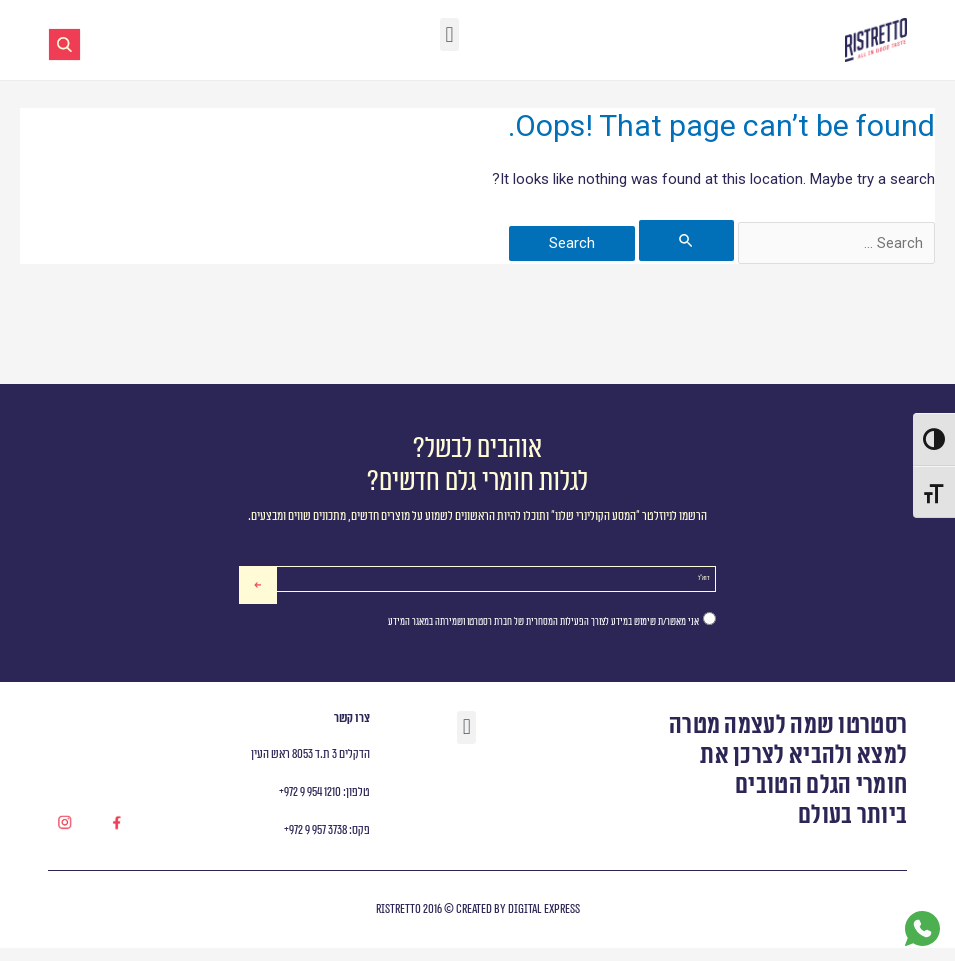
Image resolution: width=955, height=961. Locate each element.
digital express (543, 922)
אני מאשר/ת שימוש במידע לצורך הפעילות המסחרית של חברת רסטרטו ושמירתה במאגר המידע (543, 635)
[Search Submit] (686, 240)
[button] (449, 34)
